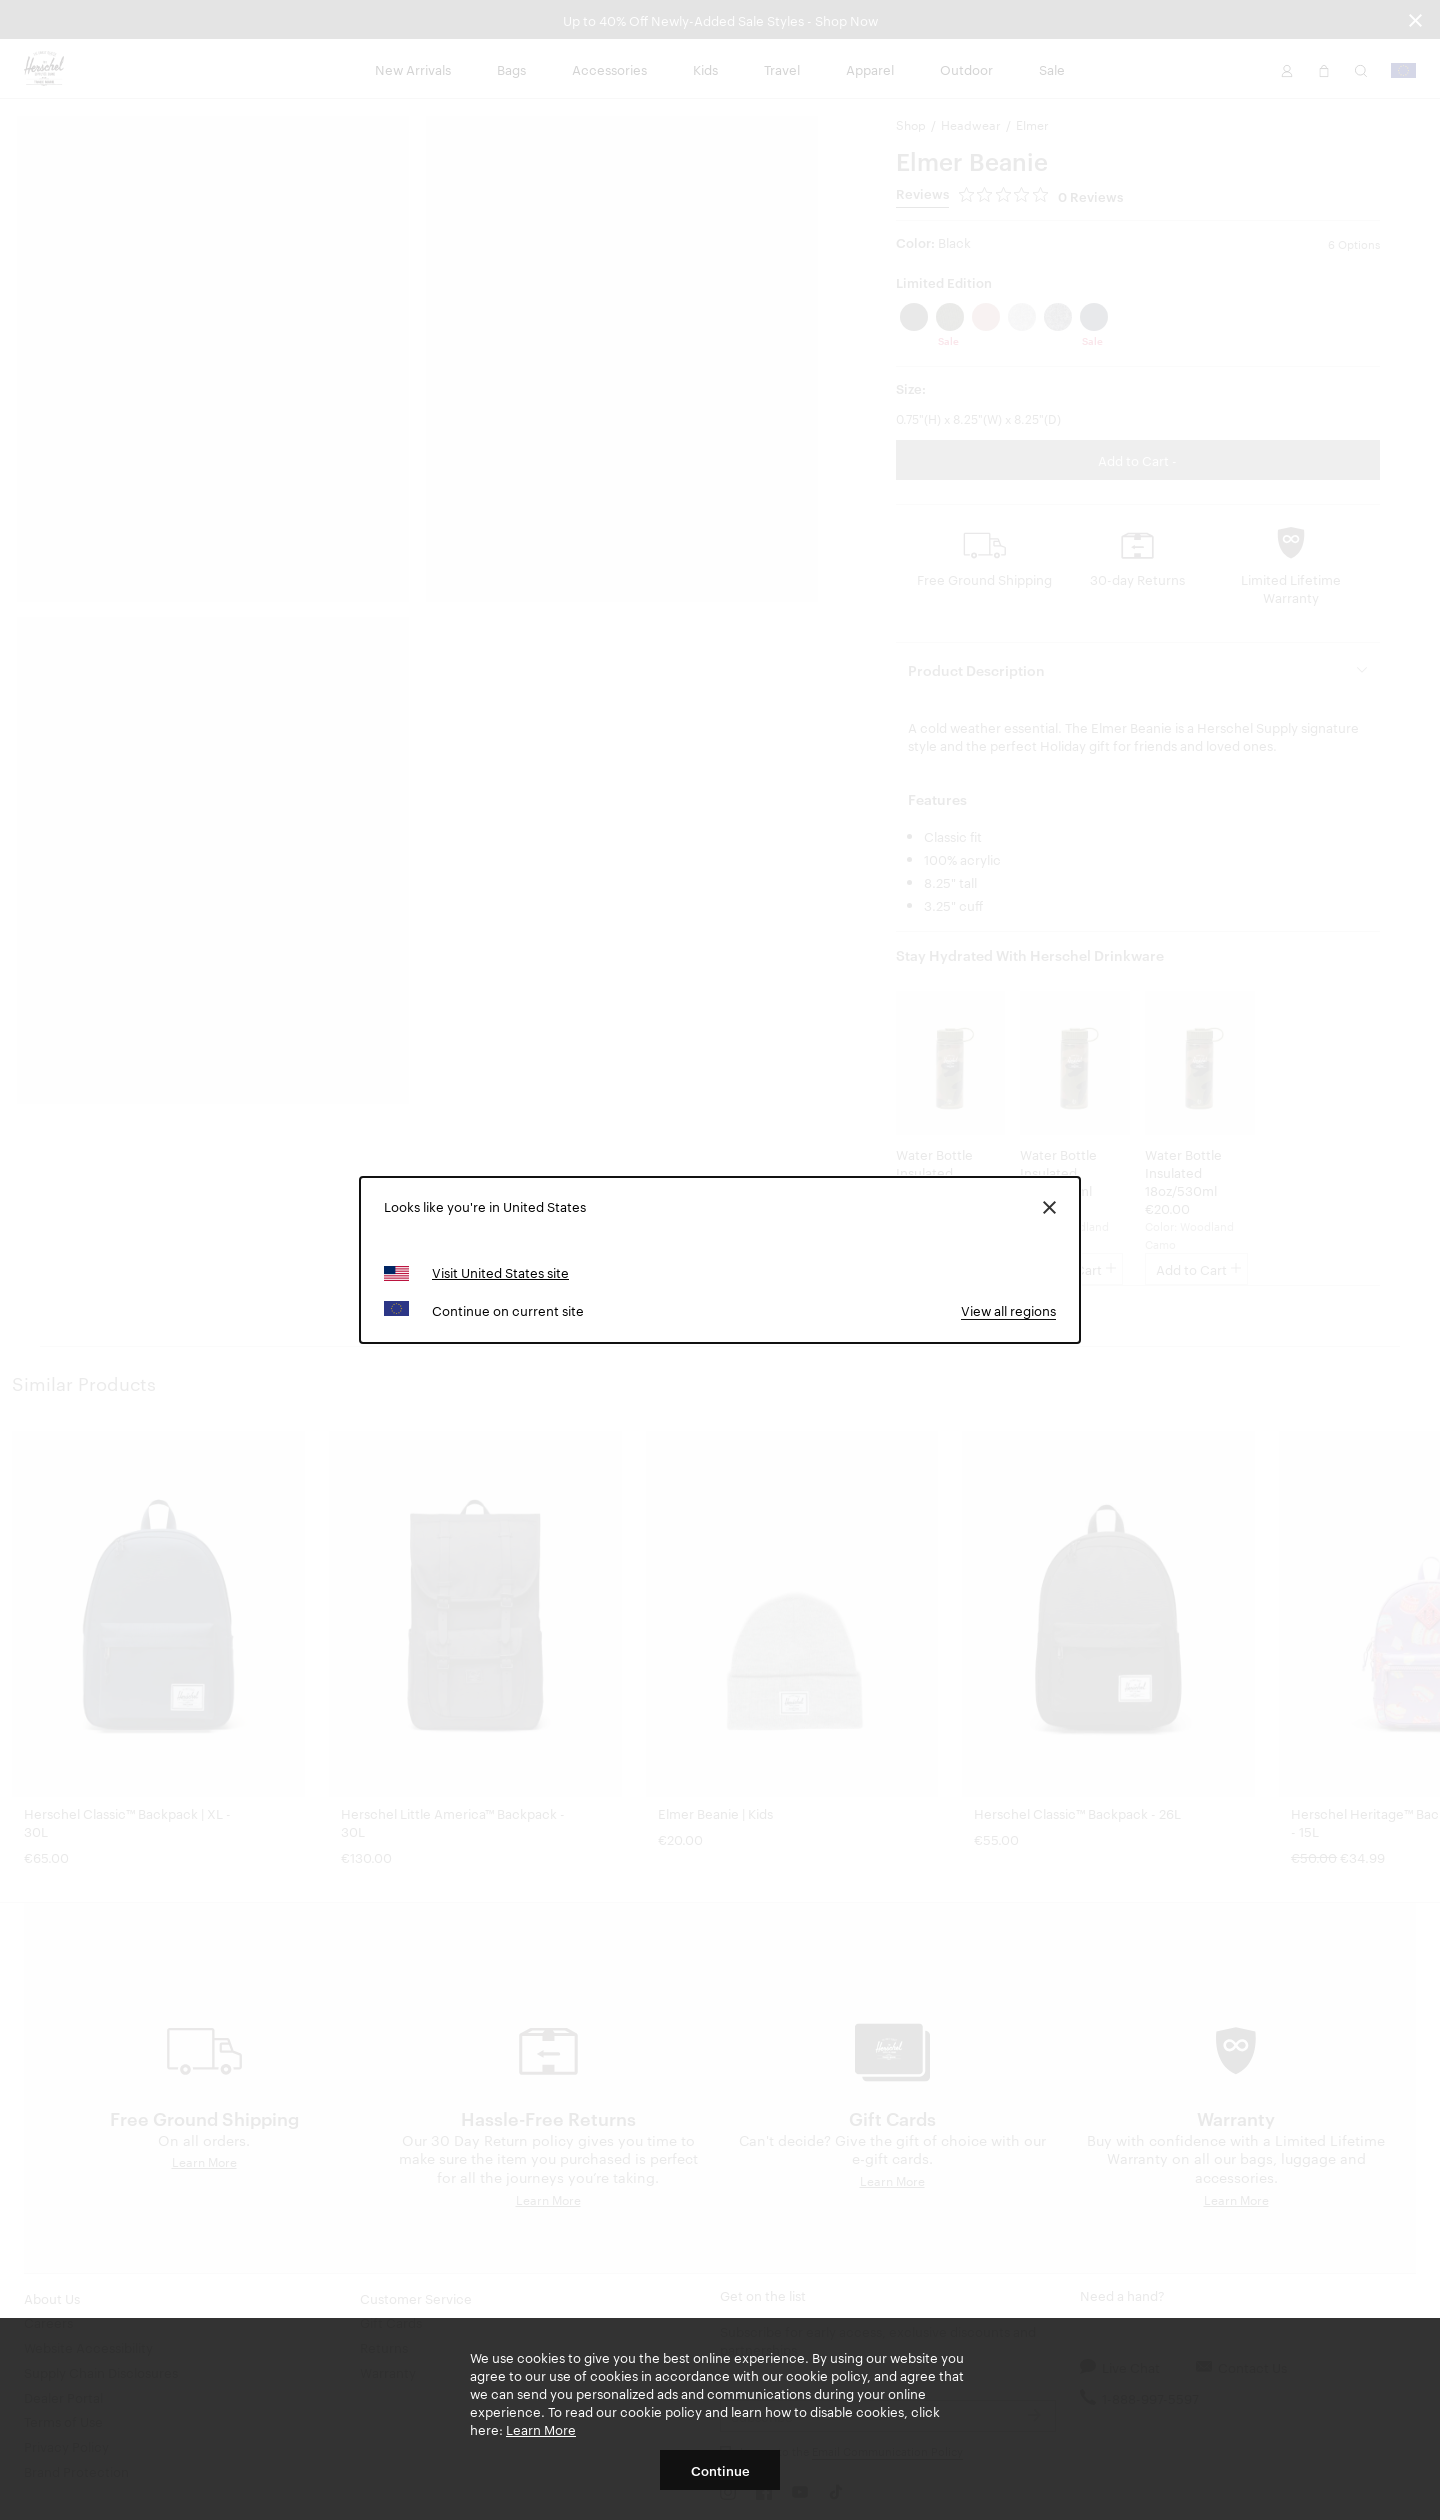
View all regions (1008, 1310)
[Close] (1049, 1206)
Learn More (541, 2429)
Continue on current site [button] (508, 1310)
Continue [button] (720, 2470)
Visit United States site (500, 1272)
